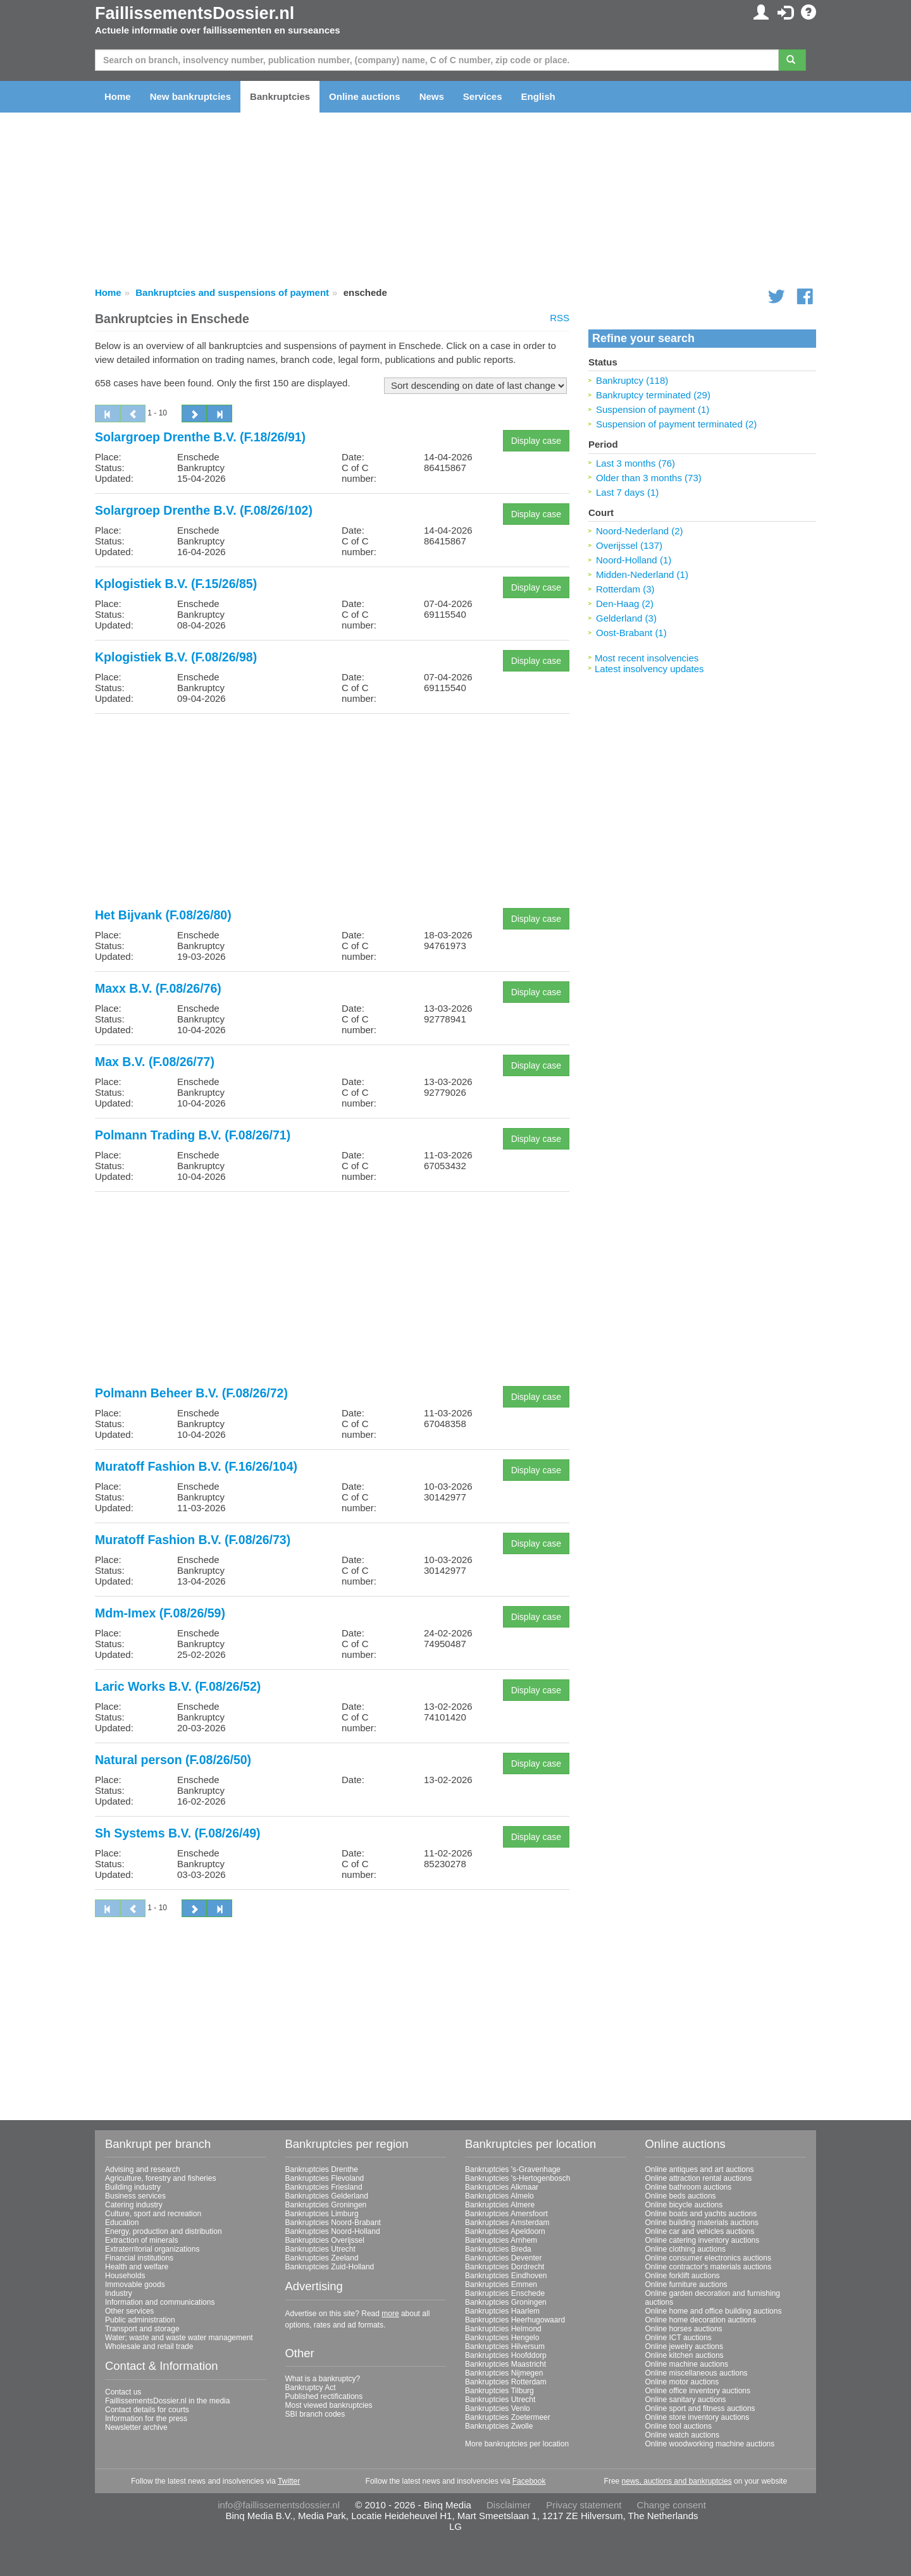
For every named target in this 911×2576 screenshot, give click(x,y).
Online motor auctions (682, 2381)
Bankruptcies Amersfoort (506, 2213)
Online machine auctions (686, 2364)
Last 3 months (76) (635, 463)
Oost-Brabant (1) (631, 632)
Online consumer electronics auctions (708, 2258)
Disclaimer (508, 2504)
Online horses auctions (683, 2328)
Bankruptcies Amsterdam (507, 2222)
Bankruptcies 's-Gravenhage (513, 2169)
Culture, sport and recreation (153, 2213)
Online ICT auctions (678, 2337)
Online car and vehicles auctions (700, 2231)
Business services (135, 2196)
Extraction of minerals (141, 2240)
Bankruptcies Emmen (501, 2284)
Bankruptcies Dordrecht (504, 2266)
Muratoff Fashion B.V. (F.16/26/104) (196, 1466)
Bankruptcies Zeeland (322, 2258)
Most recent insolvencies (646, 658)
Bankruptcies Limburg (322, 2213)
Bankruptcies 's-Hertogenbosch (517, 2178)
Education (122, 2222)
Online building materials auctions (702, 2222)
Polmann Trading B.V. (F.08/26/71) (192, 1135)
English (538, 96)
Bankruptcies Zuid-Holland (330, 2266)
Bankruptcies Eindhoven (506, 2275)
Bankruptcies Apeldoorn (505, 2231)
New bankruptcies (190, 96)
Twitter (289, 2481)
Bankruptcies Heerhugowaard (515, 2319)
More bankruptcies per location (517, 2443)
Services (482, 96)
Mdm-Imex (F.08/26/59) (160, 1613)
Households (125, 2275)
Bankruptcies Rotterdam (506, 2381)
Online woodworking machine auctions (710, 2443)
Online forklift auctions (682, 2275)
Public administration (140, 2319)
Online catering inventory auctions (702, 2240)
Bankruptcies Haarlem (502, 2311)
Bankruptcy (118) (632, 380)
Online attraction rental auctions (698, 2178)
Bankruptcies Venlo (497, 2408)
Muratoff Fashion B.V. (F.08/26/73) (192, 1540)
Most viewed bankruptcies (329, 2405)
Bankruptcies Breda (498, 2249)
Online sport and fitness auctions (700, 2408)
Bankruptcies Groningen (326, 2204)
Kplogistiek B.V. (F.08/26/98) (176, 657)
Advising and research (142, 2169)
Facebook (529, 2481)
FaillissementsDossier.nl (194, 13)
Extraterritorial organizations (152, 2249)
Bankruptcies (280, 96)
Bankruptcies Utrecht (320, 2249)
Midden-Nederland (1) (642, 574)
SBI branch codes (315, 2414)
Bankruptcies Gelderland (326, 2196)
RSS (559, 317)
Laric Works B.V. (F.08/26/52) (178, 1686)
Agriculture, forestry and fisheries (160, 2178)
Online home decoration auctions (700, 2319)
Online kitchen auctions (684, 2355)
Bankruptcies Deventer (503, 2258)
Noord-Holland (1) (633, 560)
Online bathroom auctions (688, 2187)
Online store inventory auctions (697, 2417)
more (390, 2313)
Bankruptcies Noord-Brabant (333, 2222)
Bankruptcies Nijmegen (504, 2373)
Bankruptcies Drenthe (321, 2169)
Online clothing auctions (685, 2249)
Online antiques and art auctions (699, 2169)
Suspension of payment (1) (652, 409)
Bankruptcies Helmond (503, 2328)
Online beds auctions (680, 2196)
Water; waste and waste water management (179, 2337)
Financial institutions (139, 2258)
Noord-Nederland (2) (639, 530)
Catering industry (134, 2204)
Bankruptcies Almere (500, 2204)
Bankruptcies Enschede (505, 2293)
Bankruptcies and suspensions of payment (232, 292)
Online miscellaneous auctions (696, 2373)
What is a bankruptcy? (323, 2378)
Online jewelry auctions (684, 2346)
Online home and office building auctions (713, 2311)
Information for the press (146, 2418)
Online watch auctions (682, 2435)
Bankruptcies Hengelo (502, 2337)
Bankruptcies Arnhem (501, 2240)
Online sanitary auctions (685, 2399)
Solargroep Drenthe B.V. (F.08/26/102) (204, 510)
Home (117, 96)
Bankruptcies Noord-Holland (332, 2231)
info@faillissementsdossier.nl (279, 2504)
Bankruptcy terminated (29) (653, 394)
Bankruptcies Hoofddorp (506, 2355)
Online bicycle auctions (684, 2204)
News (431, 96)
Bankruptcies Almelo (499, 2196)
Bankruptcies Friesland (324, 2187)
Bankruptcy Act (310, 2387)
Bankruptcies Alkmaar (501, 2187)
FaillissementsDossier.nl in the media (167, 2400)
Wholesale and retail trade (149, 2346)
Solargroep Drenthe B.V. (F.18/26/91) (200, 437)
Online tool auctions (678, 2426)
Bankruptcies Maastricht (505, 2364)
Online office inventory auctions (698, 2390)
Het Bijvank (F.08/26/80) (163, 915)
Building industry (133, 2187)
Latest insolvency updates (649, 668)
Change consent (671, 2504)
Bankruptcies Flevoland (324, 2178)
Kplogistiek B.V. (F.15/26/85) (176, 584)
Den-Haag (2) (625, 603)
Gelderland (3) (626, 618)
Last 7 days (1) (627, 492)
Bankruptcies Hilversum (505, 2346)
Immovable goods (135, 2284)
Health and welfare (136, 2266)
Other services (129, 2311)
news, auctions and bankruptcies (677, 2481)
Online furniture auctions (686, 2284)
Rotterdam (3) (625, 589)
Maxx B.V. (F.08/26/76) (158, 988)
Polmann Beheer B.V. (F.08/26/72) (191, 1393)
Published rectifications (324, 2396)
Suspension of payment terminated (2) (676, 424)
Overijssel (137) (629, 545)
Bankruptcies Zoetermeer (507, 2417)
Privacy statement (583, 2504)
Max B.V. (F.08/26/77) (154, 1062)
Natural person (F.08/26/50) (173, 1760)
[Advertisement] (332, 811)
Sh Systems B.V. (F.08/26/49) (178, 1833)
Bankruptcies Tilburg (499, 2390)
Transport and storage (142, 2328)
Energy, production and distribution (163, 2231)
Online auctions (364, 96)
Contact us (123, 2392)
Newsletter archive (136, 2427)
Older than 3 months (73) (649, 477)
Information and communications (159, 2302)
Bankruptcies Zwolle (499, 2426)
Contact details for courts (147, 2409)
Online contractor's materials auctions (708, 2266)
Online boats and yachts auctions (701, 2213)
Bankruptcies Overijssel (324, 2240)
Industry (118, 2293)
